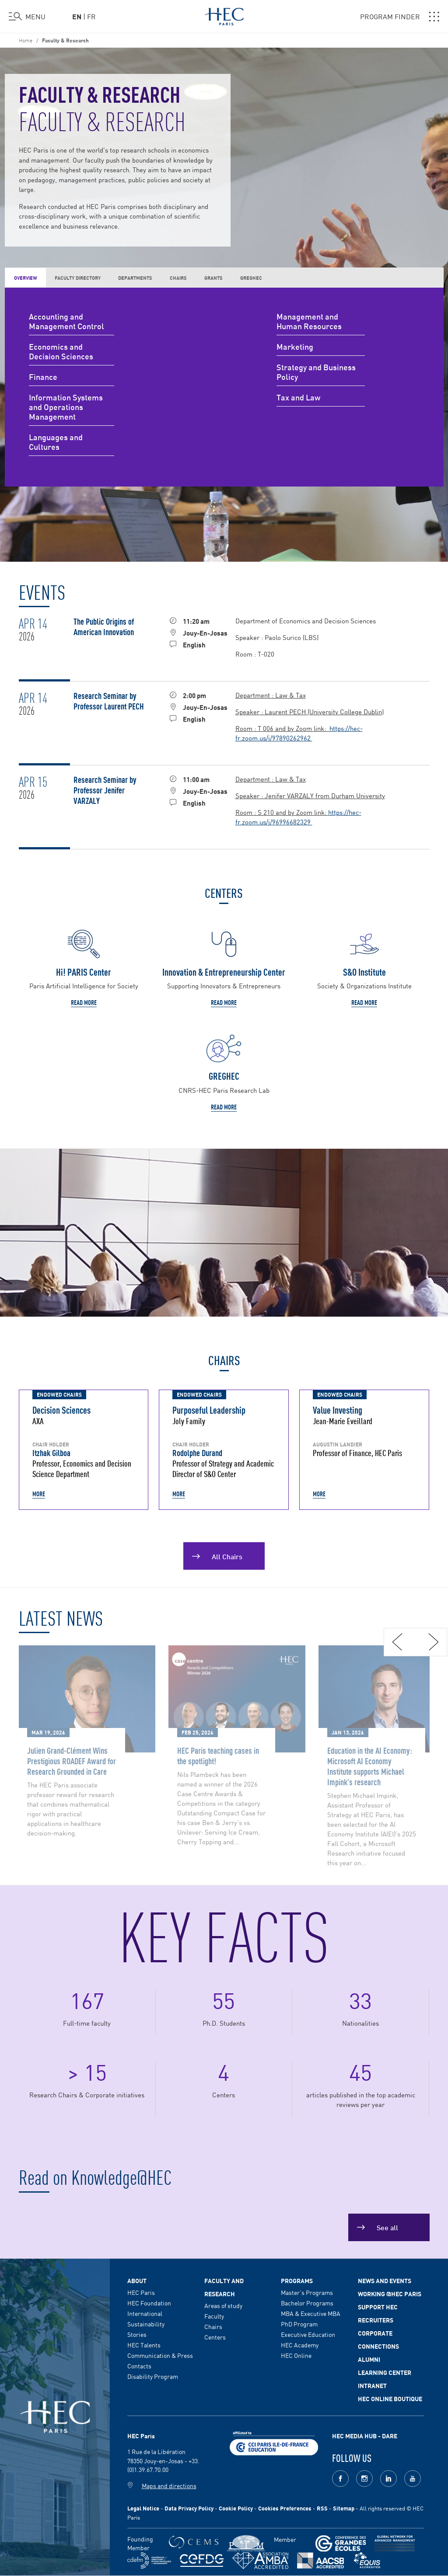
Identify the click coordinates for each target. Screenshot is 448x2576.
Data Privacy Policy (189, 2508)
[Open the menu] (27, 16)
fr (91, 16)
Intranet (372, 2385)
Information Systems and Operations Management (66, 407)
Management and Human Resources (309, 321)
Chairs (178, 277)
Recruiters (375, 2319)
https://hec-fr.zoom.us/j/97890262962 (299, 733)
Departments (135, 277)
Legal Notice (143, 2508)
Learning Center (384, 2372)
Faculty (214, 2316)
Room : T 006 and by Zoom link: (282, 728)
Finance (43, 377)
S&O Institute (364, 971)
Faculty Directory (78, 277)
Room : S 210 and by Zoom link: (281, 812)
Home (25, 40)
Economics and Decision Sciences (61, 352)
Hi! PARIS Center (83, 971)
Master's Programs (307, 2292)
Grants (213, 277)
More (38, 1493)
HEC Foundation (149, 2302)
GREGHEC (251, 277)
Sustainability (145, 2323)
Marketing (294, 347)
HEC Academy (299, 2344)
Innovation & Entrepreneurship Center (223, 971)
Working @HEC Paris (389, 2293)
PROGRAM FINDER (399, 16)
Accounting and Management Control (66, 321)
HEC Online (296, 2355)
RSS (322, 2508)
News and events (384, 2280)
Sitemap (343, 2508)
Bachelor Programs (307, 2302)
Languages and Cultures (56, 442)
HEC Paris (141, 2292)
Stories (137, 2334)
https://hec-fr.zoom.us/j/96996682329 (298, 817)
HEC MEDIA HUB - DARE (364, 2435)
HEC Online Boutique (390, 2398)
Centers (215, 2337)
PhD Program (299, 2323)
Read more (84, 1002)
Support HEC (378, 2306)
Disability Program (152, 2376)
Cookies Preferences (285, 2508)
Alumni (369, 2359)
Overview (25, 277)
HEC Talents (144, 2344)
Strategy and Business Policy (316, 372)
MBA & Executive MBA (310, 2313)
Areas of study (223, 2305)
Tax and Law (298, 398)
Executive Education (308, 2334)
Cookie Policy (236, 2508)
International (144, 2313)
